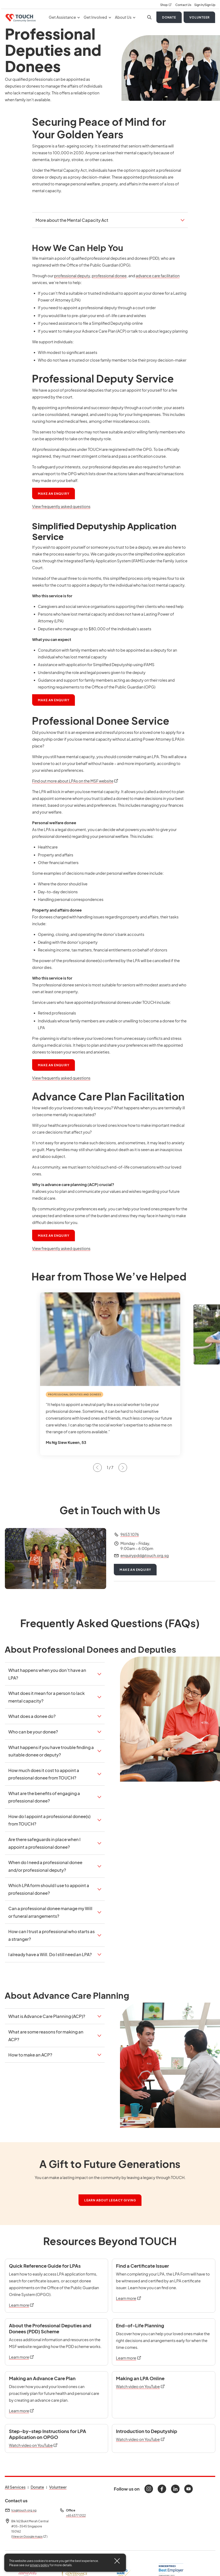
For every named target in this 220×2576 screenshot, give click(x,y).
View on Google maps (29, 2536)
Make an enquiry (138, 1569)
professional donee (109, 275)
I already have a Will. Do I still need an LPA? (50, 1954)
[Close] (117, 2561)
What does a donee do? (32, 1716)
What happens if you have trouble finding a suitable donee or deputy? (51, 1751)
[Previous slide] (97, 1467)
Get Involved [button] (97, 17)
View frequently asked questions (61, 506)
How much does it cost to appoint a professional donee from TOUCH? (43, 1774)
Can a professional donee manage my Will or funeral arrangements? (50, 1912)
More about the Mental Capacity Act (72, 220)
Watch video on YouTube (140, 2386)
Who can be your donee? (33, 1731)
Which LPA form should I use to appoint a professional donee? (48, 1889)
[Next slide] (122, 1467)
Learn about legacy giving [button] (110, 2200)
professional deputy (72, 275)
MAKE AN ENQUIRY (56, 493)
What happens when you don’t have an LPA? (47, 1673)
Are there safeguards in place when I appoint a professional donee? (44, 1843)
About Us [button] (125, 17)
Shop (166, 5)
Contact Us (183, 5)
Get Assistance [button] (64, 17)
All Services (15, 2487)
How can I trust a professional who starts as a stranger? (51, 1935)
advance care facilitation (158, 275)
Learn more (21, 2305)
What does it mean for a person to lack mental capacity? (46, 1696)
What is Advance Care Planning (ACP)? (46, 2016)
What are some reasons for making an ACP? (45, 2035)
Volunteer (199, 17)
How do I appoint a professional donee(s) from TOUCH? (49, 1820)
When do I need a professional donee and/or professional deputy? (45, 1866)
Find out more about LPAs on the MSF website (75, 780)
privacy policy (39, 2565)
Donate (169, 17)
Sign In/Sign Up (204, 5)
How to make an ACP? (30, 2054)
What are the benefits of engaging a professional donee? (44, 1797)
